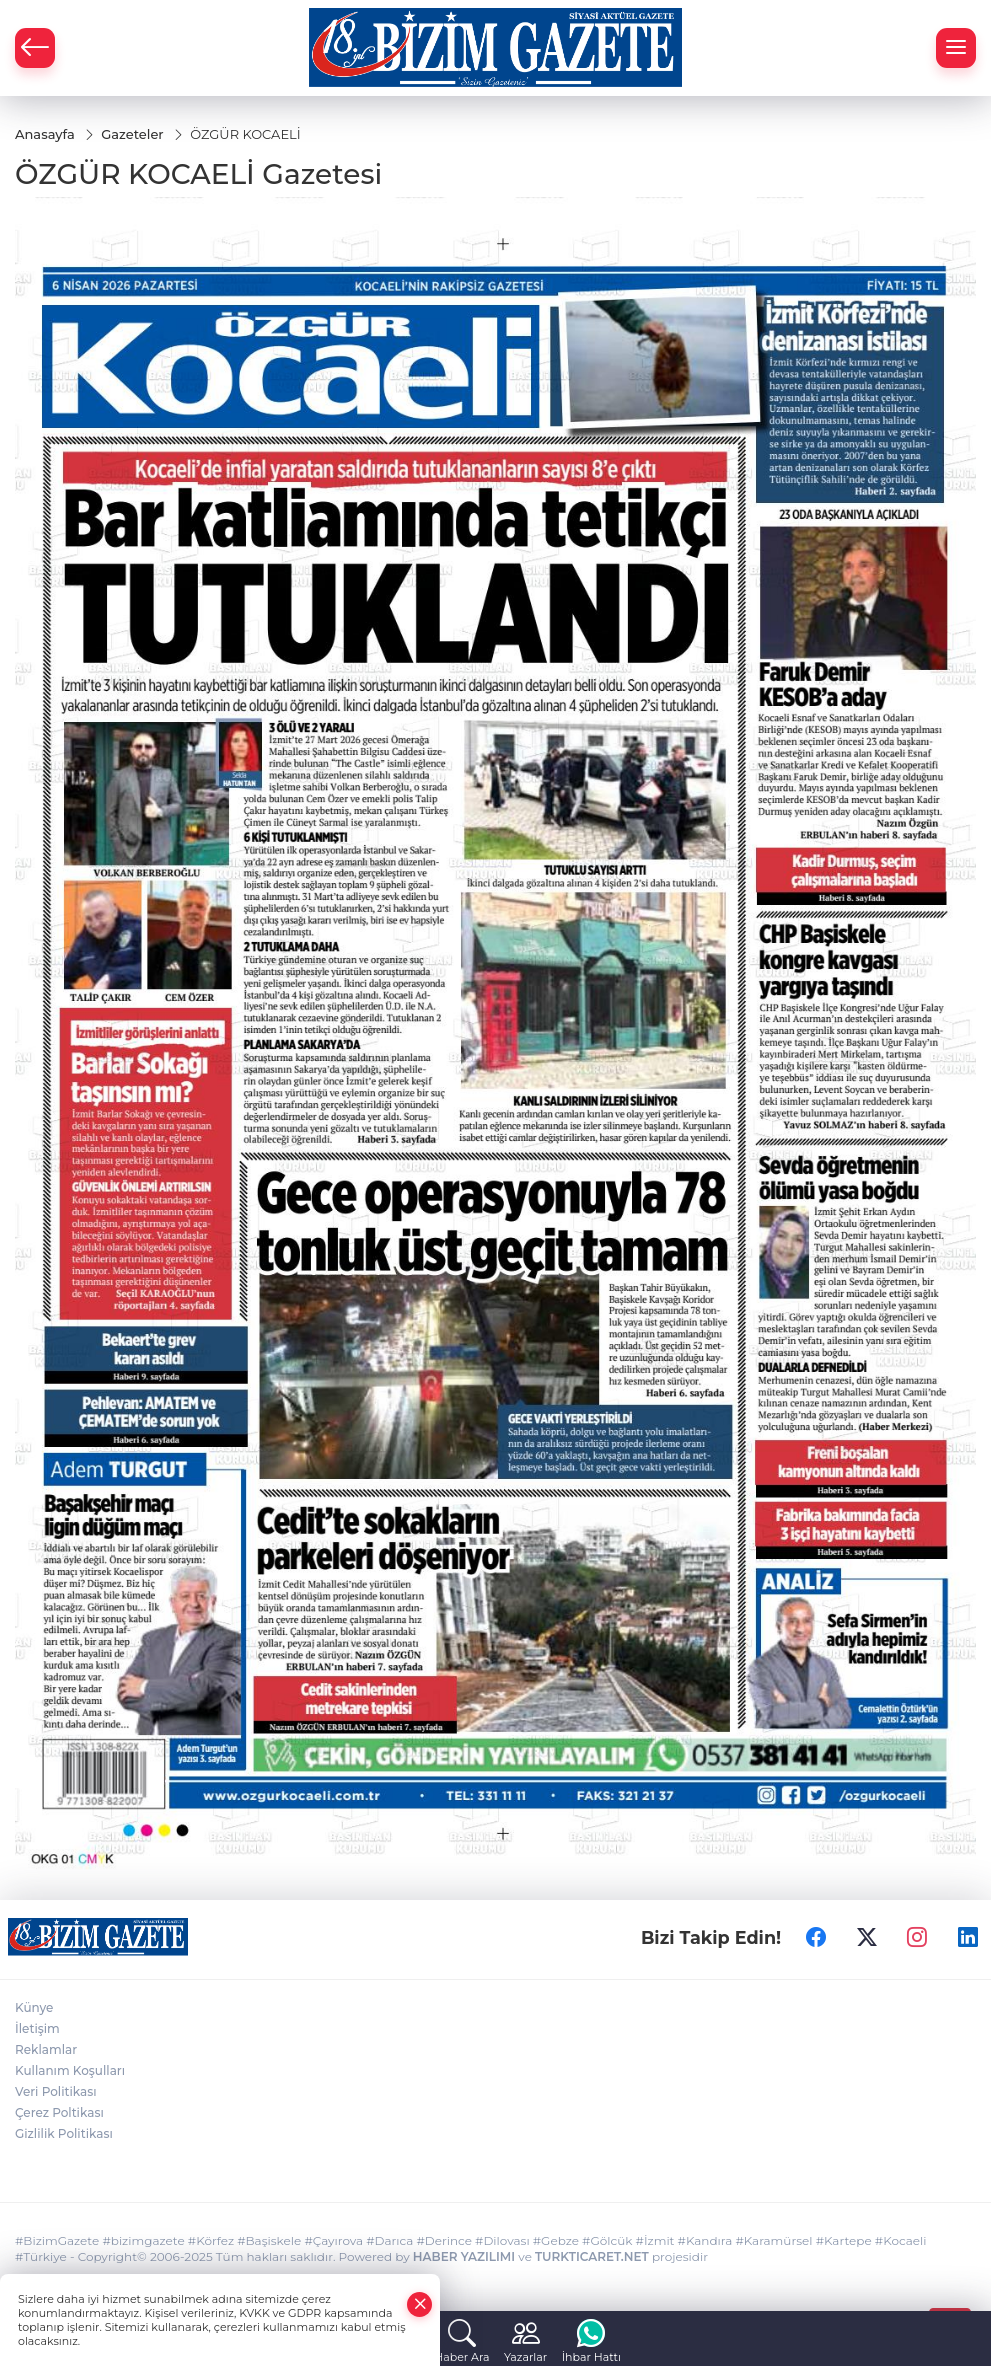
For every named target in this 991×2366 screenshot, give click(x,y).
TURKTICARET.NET (592, 2256)
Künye (34, 2007)
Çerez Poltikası (59, 2112)
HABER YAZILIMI (464, 2256)
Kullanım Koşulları (70, 2070)
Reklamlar (46, 2049)
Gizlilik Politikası (64, 2133)
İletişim (37, 2028)
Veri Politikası (56, 2091)
